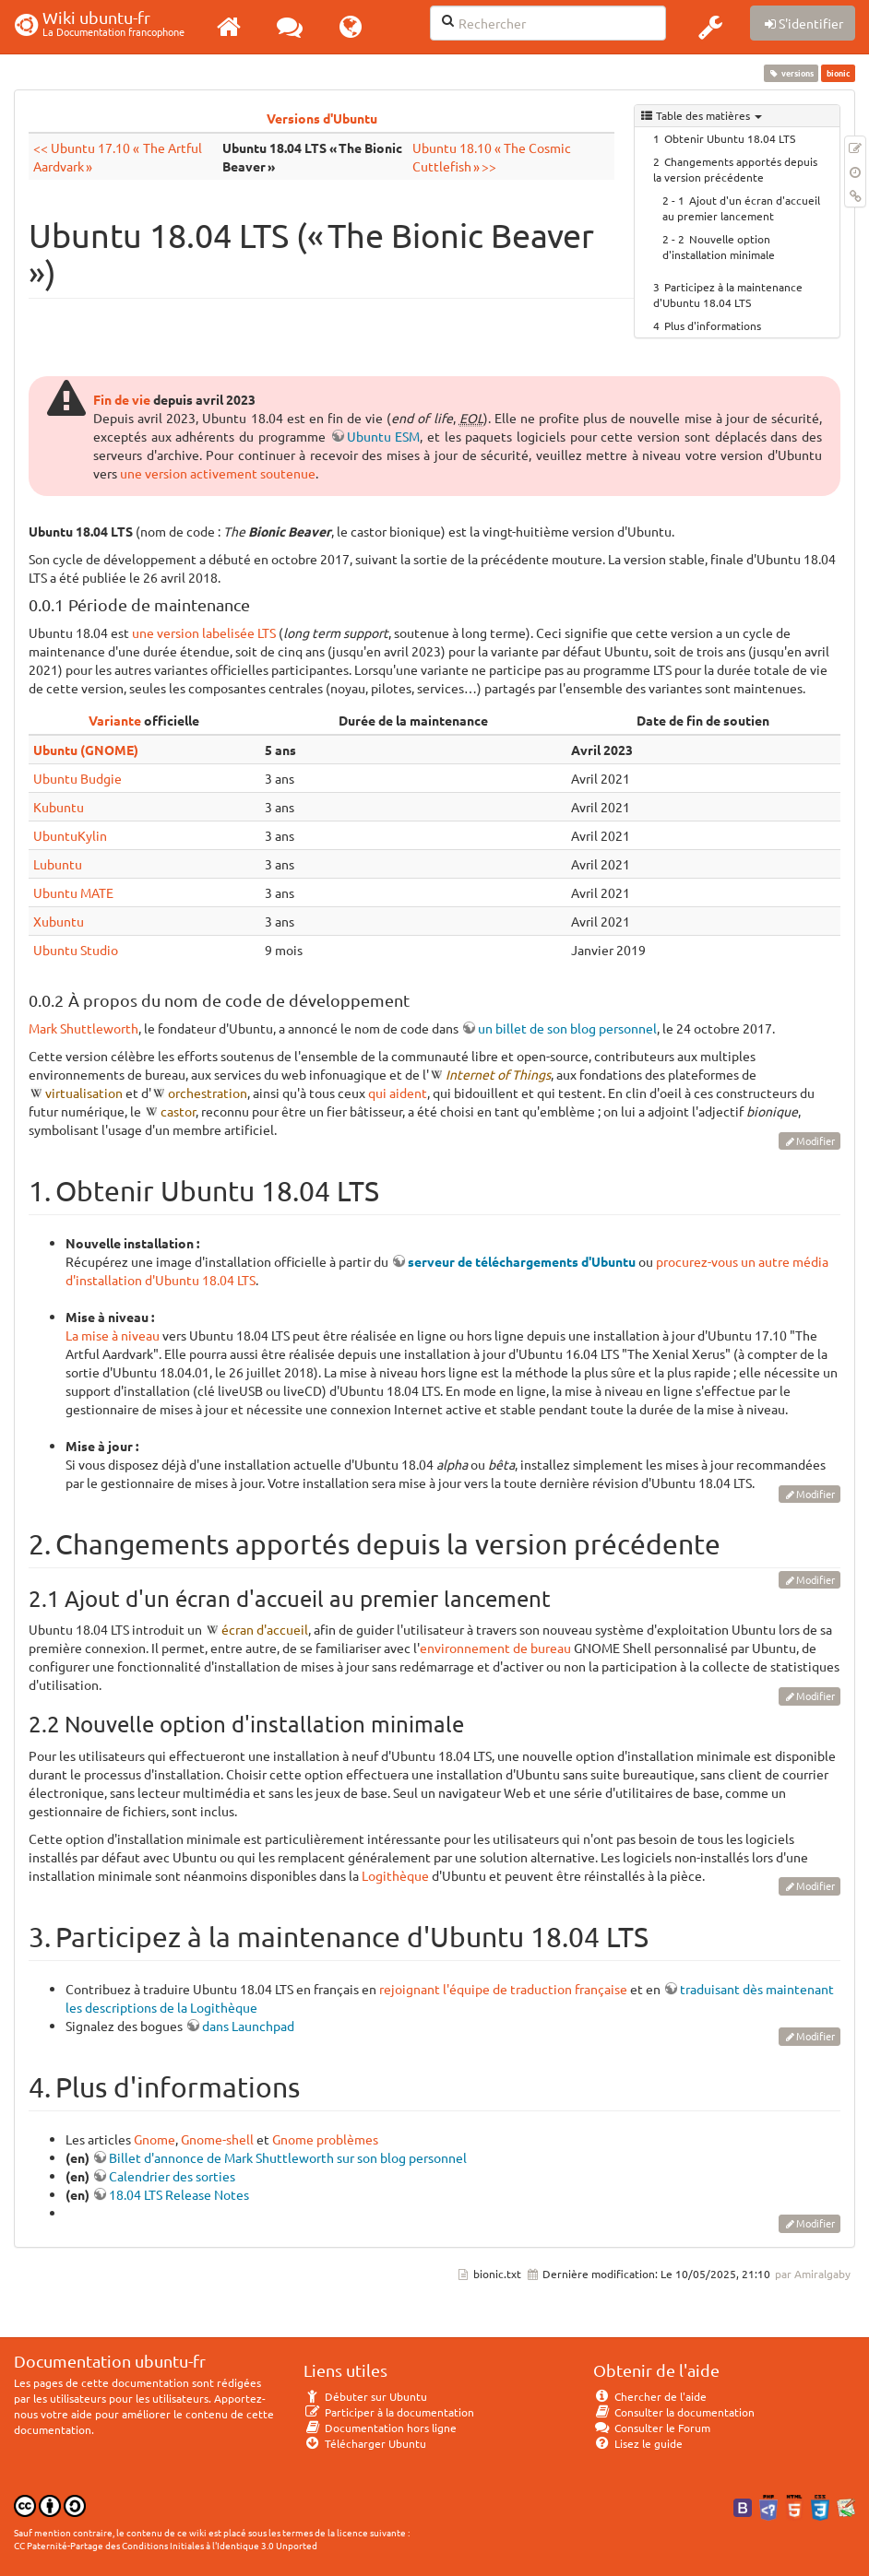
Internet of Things (498, 1074)
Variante (115, 720)
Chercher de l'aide (650, 2396)
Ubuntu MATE (73, 892)
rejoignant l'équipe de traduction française (503, 1988)
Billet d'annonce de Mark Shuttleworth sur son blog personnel (288, 2157)
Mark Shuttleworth (83, 1028)
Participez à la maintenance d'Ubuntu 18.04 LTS (728, 294)
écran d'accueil (264, 1629)
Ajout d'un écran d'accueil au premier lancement (741, 208)
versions (791, 72)
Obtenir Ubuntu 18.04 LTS (729, 138)
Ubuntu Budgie (77, 778)
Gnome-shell (217, 2139)
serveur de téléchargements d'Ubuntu (522, 1261)
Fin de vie (121, 399)
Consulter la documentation (674, 2412)
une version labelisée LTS (204, 632)
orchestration (207, 1092)
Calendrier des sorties (172, 2176)
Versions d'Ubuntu (322, 118)
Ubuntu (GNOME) (85, 749)
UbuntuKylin (70, 835)
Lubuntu (57, 864)
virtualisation (84, 1092)
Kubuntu (58, 806)
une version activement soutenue (217, 473)
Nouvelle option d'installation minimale (718, 246)
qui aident (397, 1092)
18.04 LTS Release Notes (179, 2194)
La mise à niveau (112, 1335)
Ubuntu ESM (384, 436)
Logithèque (395, 1875)
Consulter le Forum (651, 2427)
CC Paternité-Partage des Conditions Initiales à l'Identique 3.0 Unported (165, 2545)
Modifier (815, 1140)
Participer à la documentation (389, 2412)
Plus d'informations (712, 325)
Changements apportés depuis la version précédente (735, 169)
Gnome (154, 2139)
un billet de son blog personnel (567, 1028)
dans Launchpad (248, 2025)
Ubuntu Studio (75, 949)
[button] (710, 26)
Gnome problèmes (325, 2139)
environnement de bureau (495, 1647)
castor (178, 1111)
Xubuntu (58, 921)
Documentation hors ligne (380, 2427)
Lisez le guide (638, 2443)
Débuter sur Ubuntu (365, 2396)
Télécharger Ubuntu (365, 2443)
